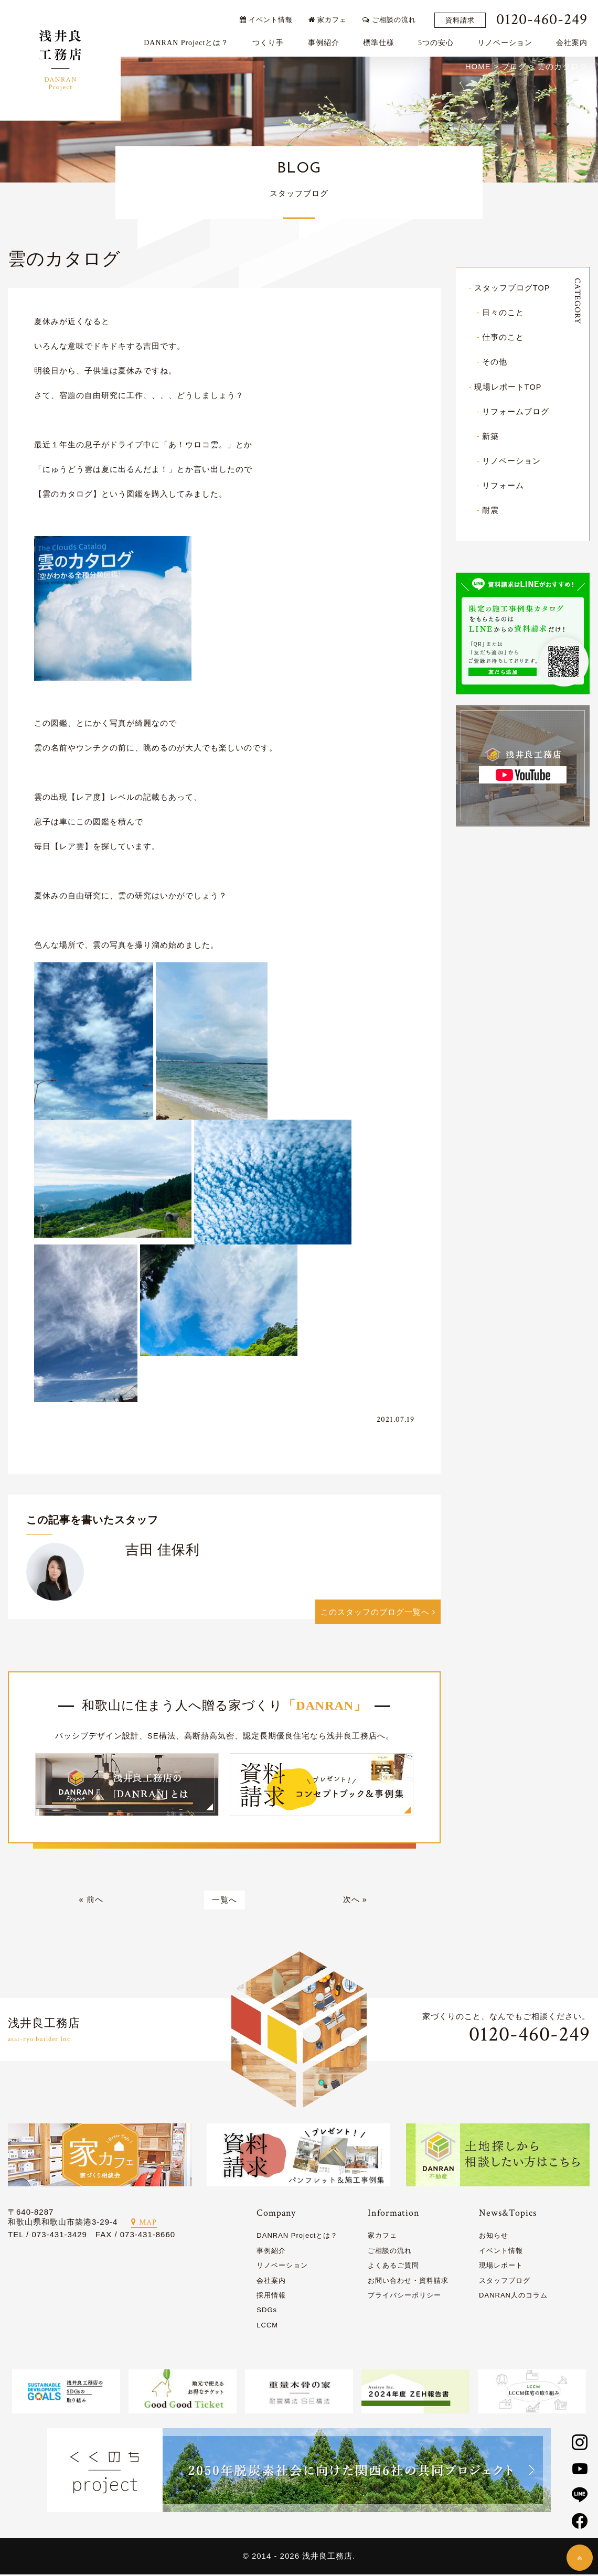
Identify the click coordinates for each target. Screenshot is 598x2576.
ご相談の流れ (392, 17)
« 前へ (91, 1901)
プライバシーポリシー (404, 2297)
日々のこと (503, 313)
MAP (144, 2224)
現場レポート (501, 2267)
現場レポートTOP (508, 387)
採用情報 (271, 2297)
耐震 (490, 510)
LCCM (267, 2327)
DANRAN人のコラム (513, 2297)
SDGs (267, 2311)
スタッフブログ (504, 2282)
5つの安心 (438, 40)
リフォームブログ (515, 411)
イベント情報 (268, 17)
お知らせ (493, 2237)
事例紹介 (325, 40)
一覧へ (224, 1901)
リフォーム (503, 485)
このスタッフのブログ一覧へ (378, 1612)
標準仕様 (381, 40)
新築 (490, 436)
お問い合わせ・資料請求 (408, 2282)
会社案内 (574, 40)
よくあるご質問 (393, 2267)
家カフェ (330, 17)
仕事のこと (503, 338)
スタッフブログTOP (512, 288)
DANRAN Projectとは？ (188, 40)
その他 (494, 362)
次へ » (355, 1901)
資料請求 (462, 18)
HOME (478, 67)
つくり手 (270, 40)
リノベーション (507, 40)
